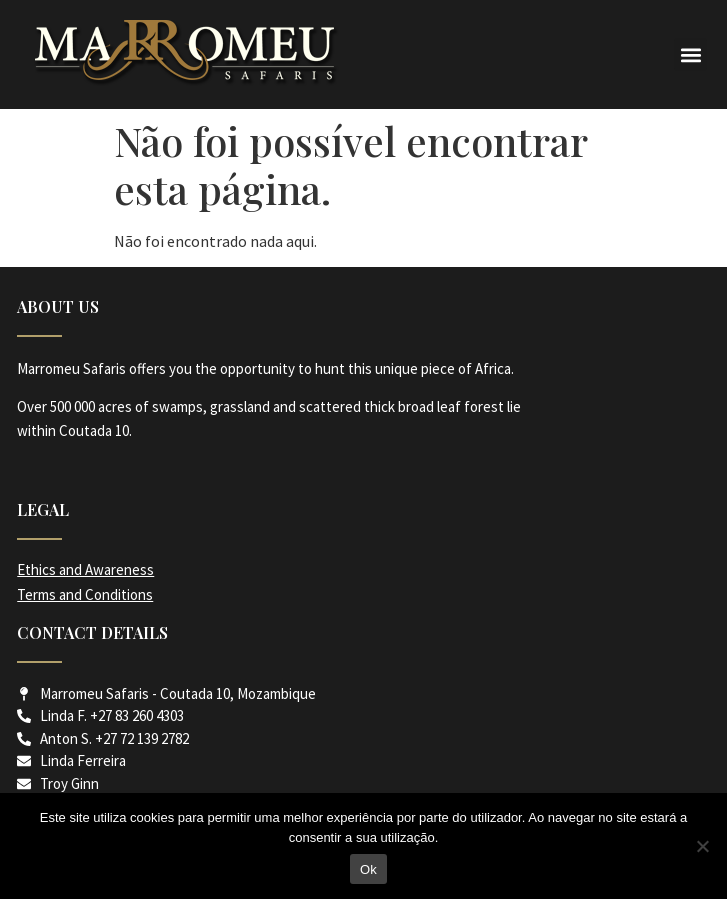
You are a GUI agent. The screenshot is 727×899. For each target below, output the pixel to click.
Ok (368, 869)
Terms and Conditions (85, 594)
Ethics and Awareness (85, 569)
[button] (690, 54)
